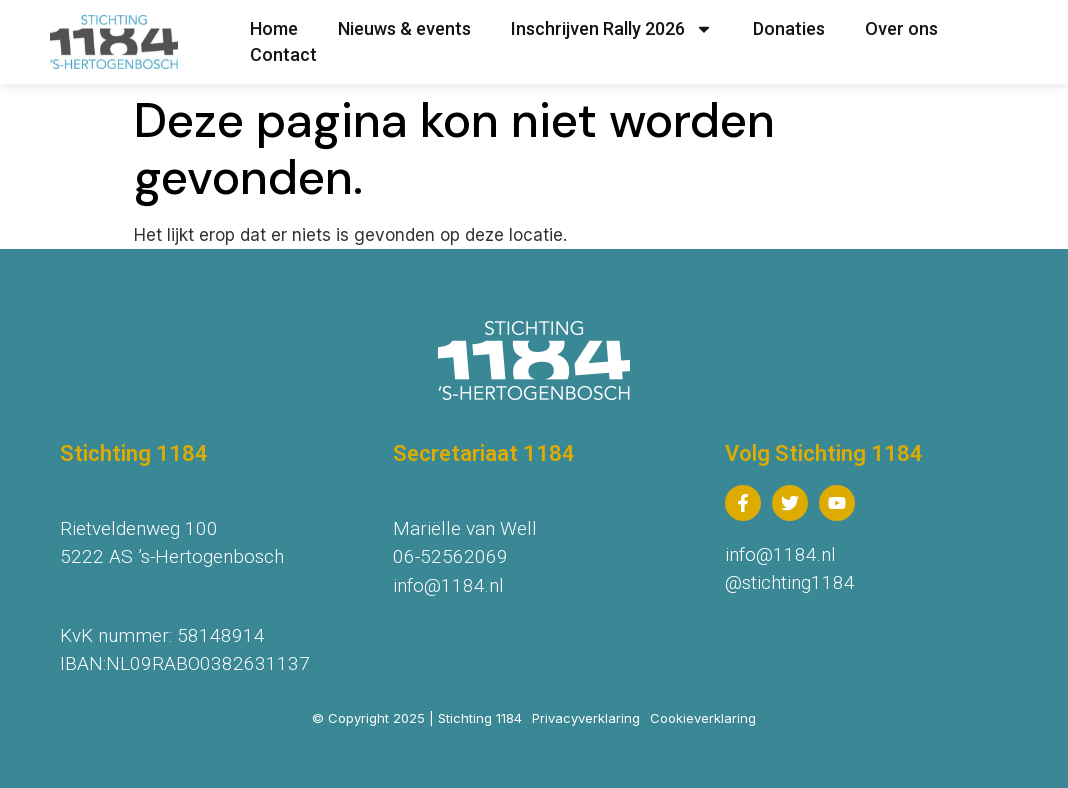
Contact (283, 54)
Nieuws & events (404, 28)
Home (274, 28)
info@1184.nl (448, 585)
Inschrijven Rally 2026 (612, 29)
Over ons (901, 28)
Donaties (789, 28)
